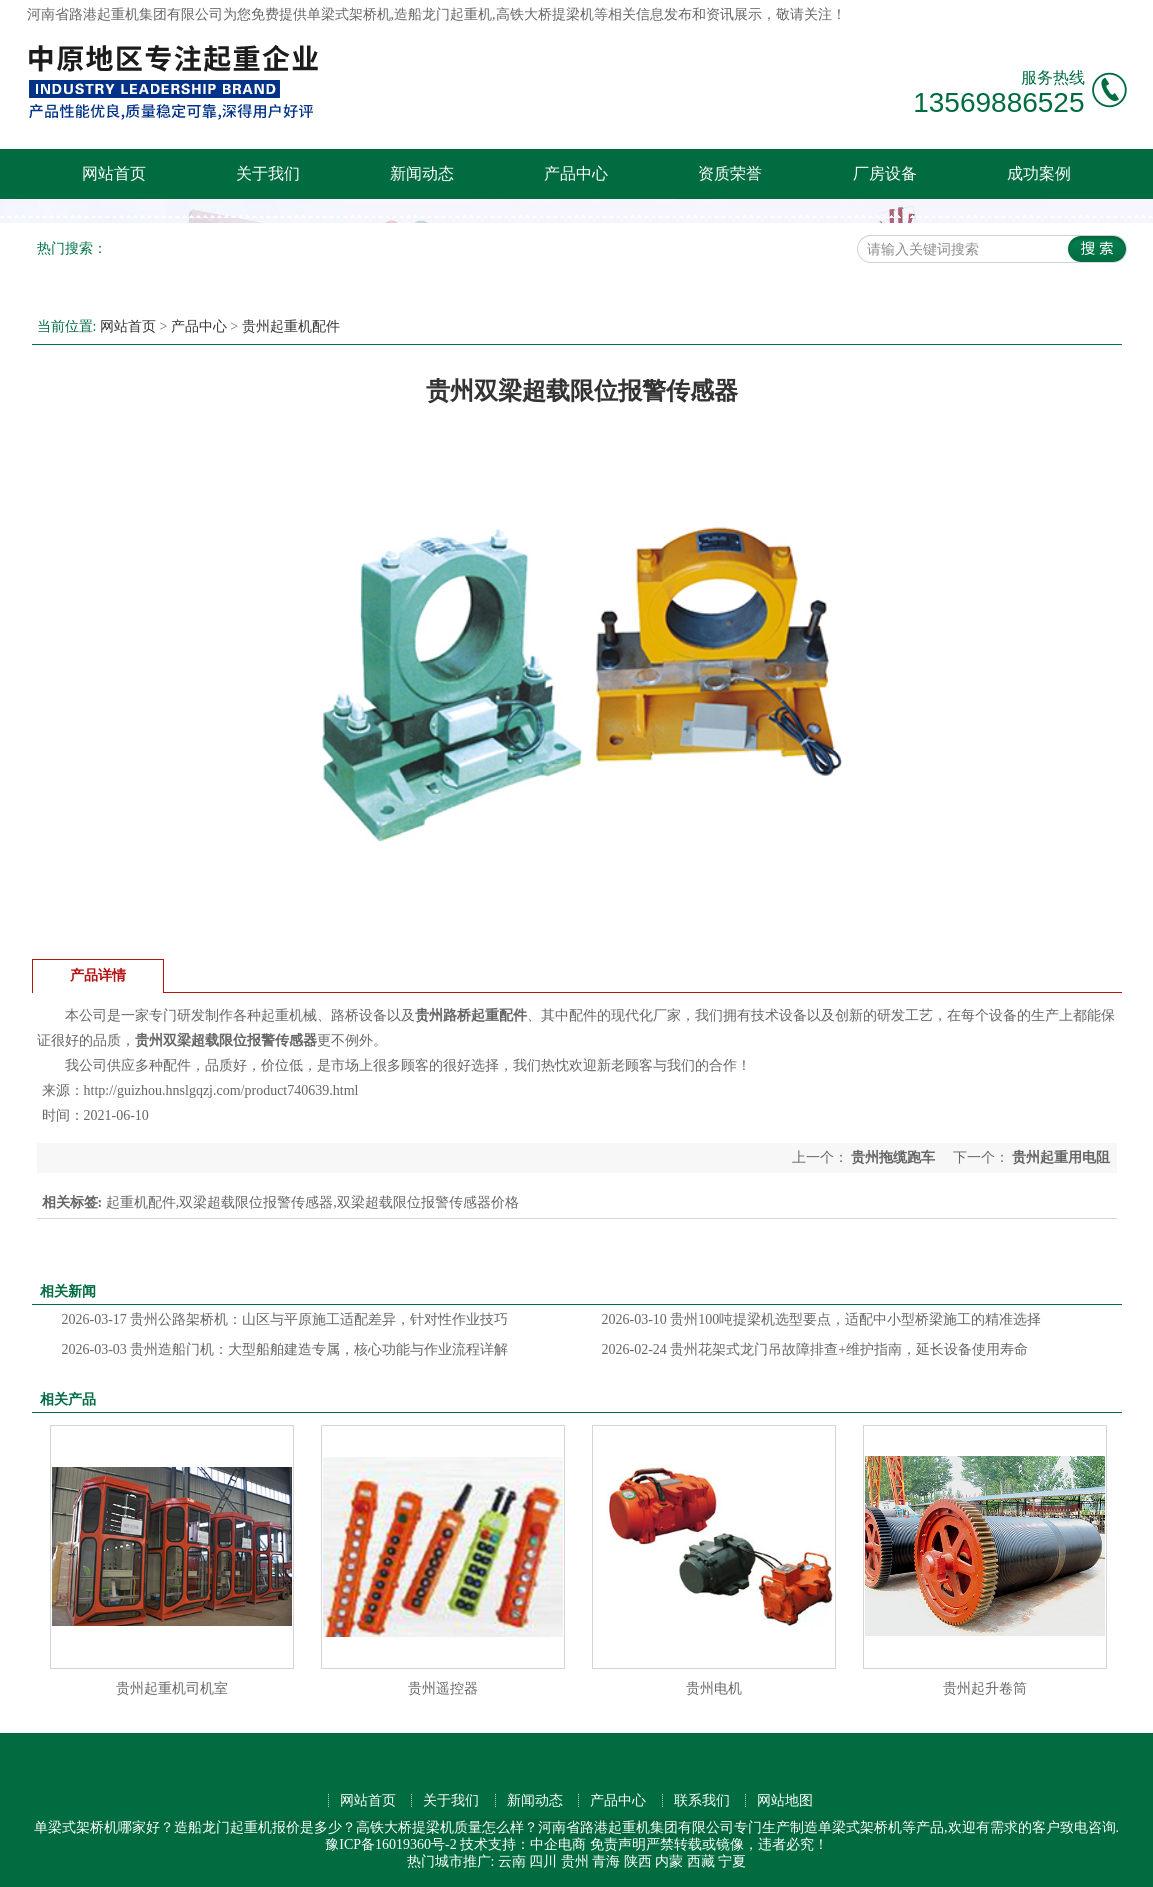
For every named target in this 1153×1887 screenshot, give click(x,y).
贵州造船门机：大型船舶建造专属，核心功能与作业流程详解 (285, 1349)
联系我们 (702, 1800)
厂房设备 (885, 173)
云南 (512, 1861)
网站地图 (785, 1800)
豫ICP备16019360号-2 (390, 1844)
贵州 (575, 1861)
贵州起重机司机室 (172, 1688)
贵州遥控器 (443, 1688)
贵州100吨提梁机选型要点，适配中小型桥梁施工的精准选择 (822, 1319)
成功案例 (1039, 173)
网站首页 (114, 173)
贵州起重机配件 (291, 326)
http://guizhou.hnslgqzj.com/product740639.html (221, 1090)
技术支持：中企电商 (523, 1844)
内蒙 (669, 1861)
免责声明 (618, 1844)
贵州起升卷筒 (985, 1688)
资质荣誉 (730, 173)
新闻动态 (422, 173)
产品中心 (576, 173)
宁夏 (732, 1861)
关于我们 (268, 173)
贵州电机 (714, 1688)
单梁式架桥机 (349, 14)
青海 (606, 1861)
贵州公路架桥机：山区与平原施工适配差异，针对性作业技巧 (285, 1319)
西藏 (701, 1861)
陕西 (638, 1861)
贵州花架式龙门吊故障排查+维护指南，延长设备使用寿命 (815, 1349)
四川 (543, 1861)
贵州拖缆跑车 (893, 1157)
